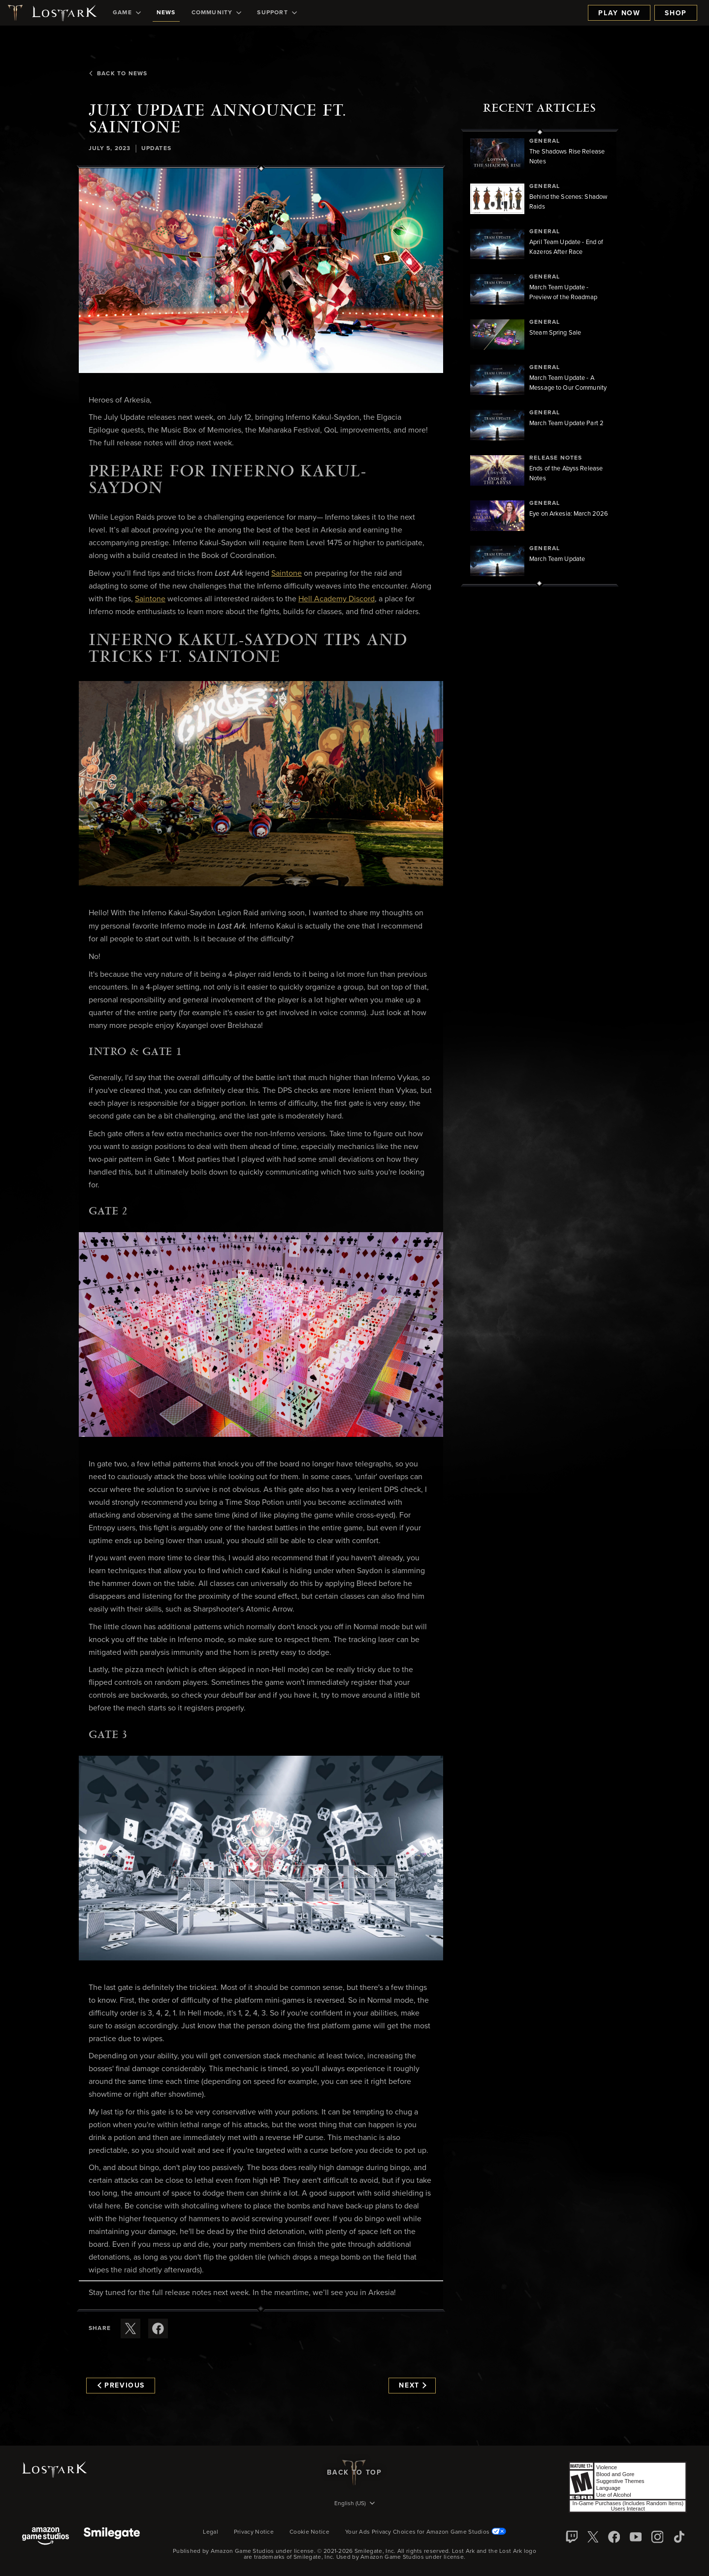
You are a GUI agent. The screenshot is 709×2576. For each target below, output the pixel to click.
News (166, 13)
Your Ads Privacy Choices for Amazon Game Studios (425, 2532)
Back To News (118, 74)
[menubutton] (354, 2504)
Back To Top (354, 2472)
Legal (210, 2532)
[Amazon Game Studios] (45, 2536)
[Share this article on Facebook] (158, 2328)
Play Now (619, 13)
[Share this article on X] (130, 2328)
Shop (676, 13)
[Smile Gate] (112, 2536)
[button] (261, 270)
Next (412, 2385)
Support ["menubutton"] (276, 13)
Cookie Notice (309, 2532)
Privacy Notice (254, 2532)
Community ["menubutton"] (217, 13)
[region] (539, 358)
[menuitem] (127, 13)
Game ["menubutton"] (127, 13)
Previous (121, 2385)
